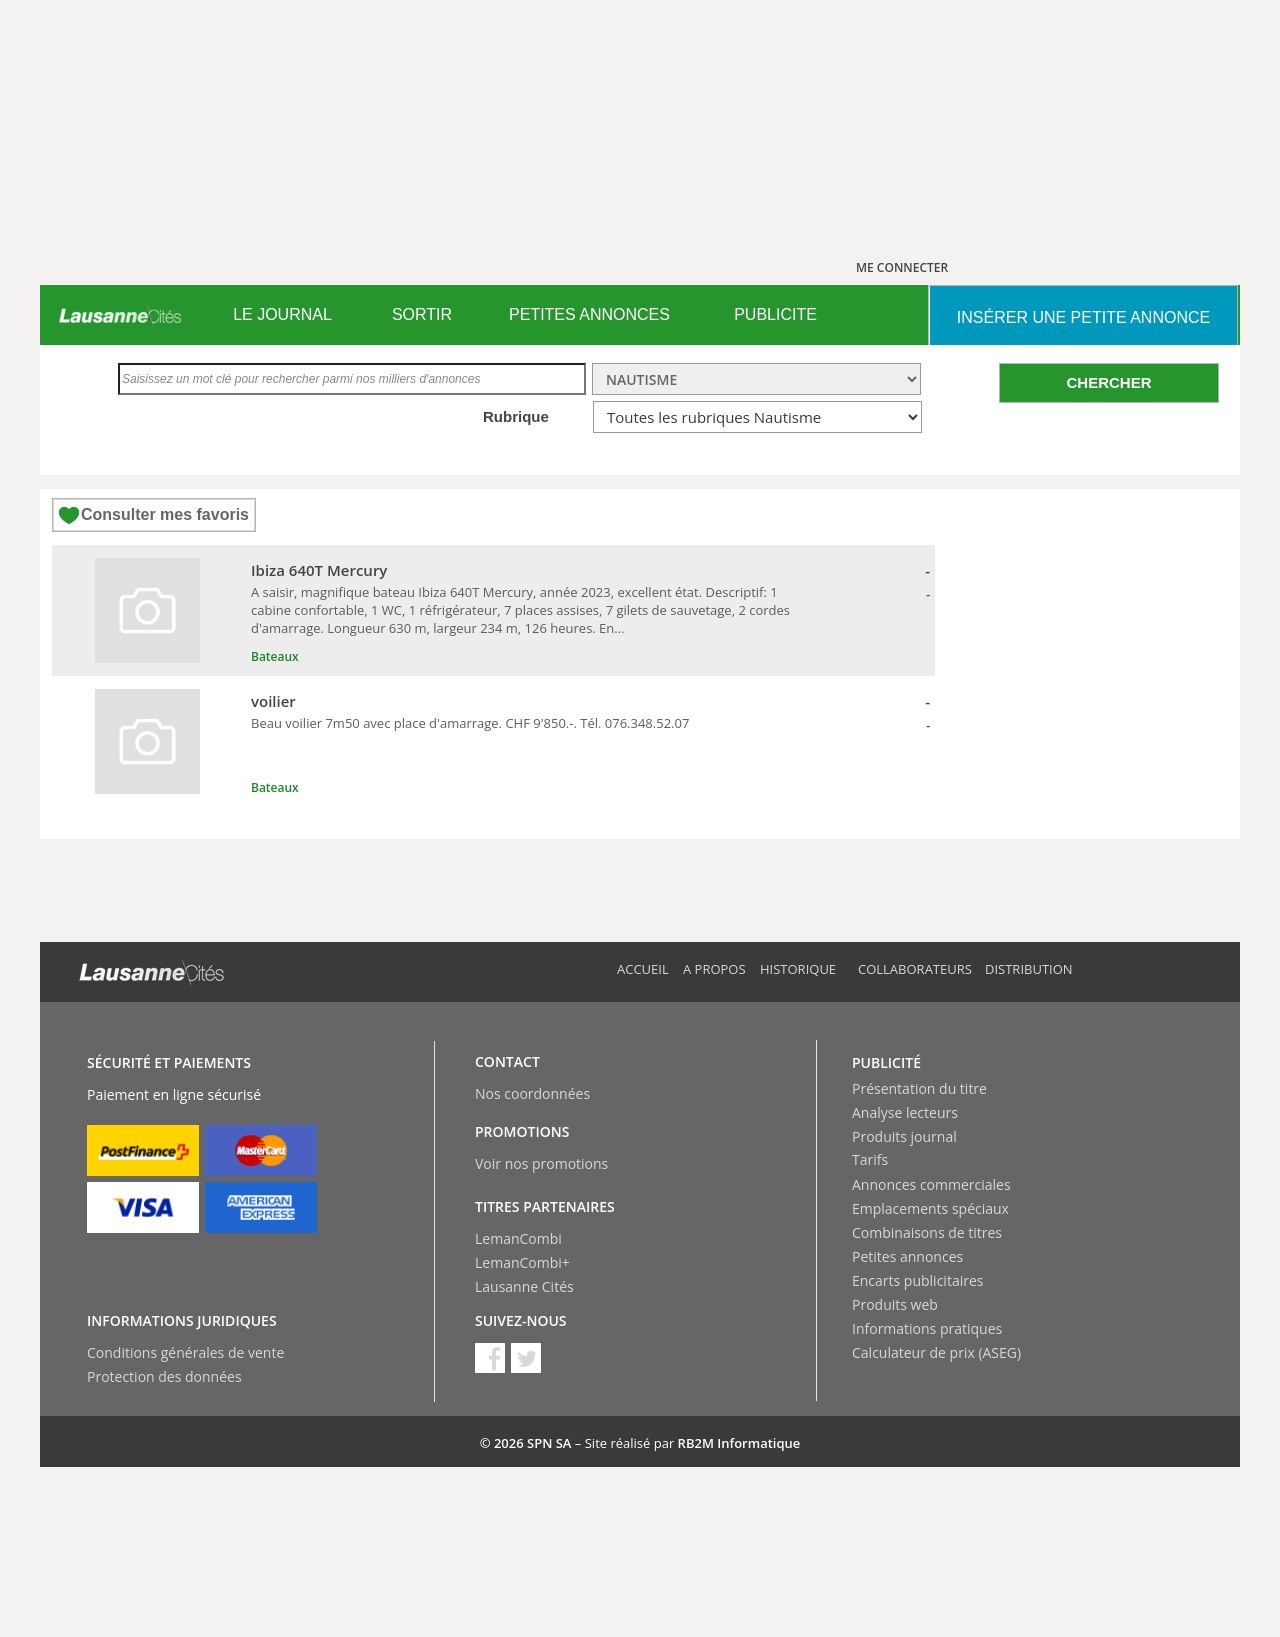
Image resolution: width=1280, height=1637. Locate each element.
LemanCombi (518, 1238)
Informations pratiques (927, 1328)
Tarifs (870, 1159)
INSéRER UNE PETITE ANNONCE (1083, 317)
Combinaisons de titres (927, 1232)
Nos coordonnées (532, 1093)
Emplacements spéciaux (930, 1208)
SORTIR (422, 314)
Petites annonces (907, 1256)
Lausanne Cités (524, 1286)
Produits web (895, 1304)
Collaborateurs (915, 969)
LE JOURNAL (282, 314)
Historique (798, 969)
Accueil (643, 969)
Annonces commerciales (931, 1184)
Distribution (1029, 969)
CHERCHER (1108, 382)
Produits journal (904, 1136)
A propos (714, 969)
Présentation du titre (919, 1088)
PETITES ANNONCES (589, 314)
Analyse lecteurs (905, 1112)
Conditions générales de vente (185, 1352)
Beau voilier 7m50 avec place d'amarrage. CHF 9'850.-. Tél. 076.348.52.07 (470, 723)
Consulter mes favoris (165, 514)
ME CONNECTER (902, 267)
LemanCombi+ (522, 1262)
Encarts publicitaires (917, 1280)
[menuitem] (282, 315)
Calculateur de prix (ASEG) (936, 1352)
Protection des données (164, 1376)
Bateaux (275, 656)
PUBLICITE (775, 314)
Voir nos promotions (541, 1163)
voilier (273, 701)
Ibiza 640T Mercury (319, 570)
